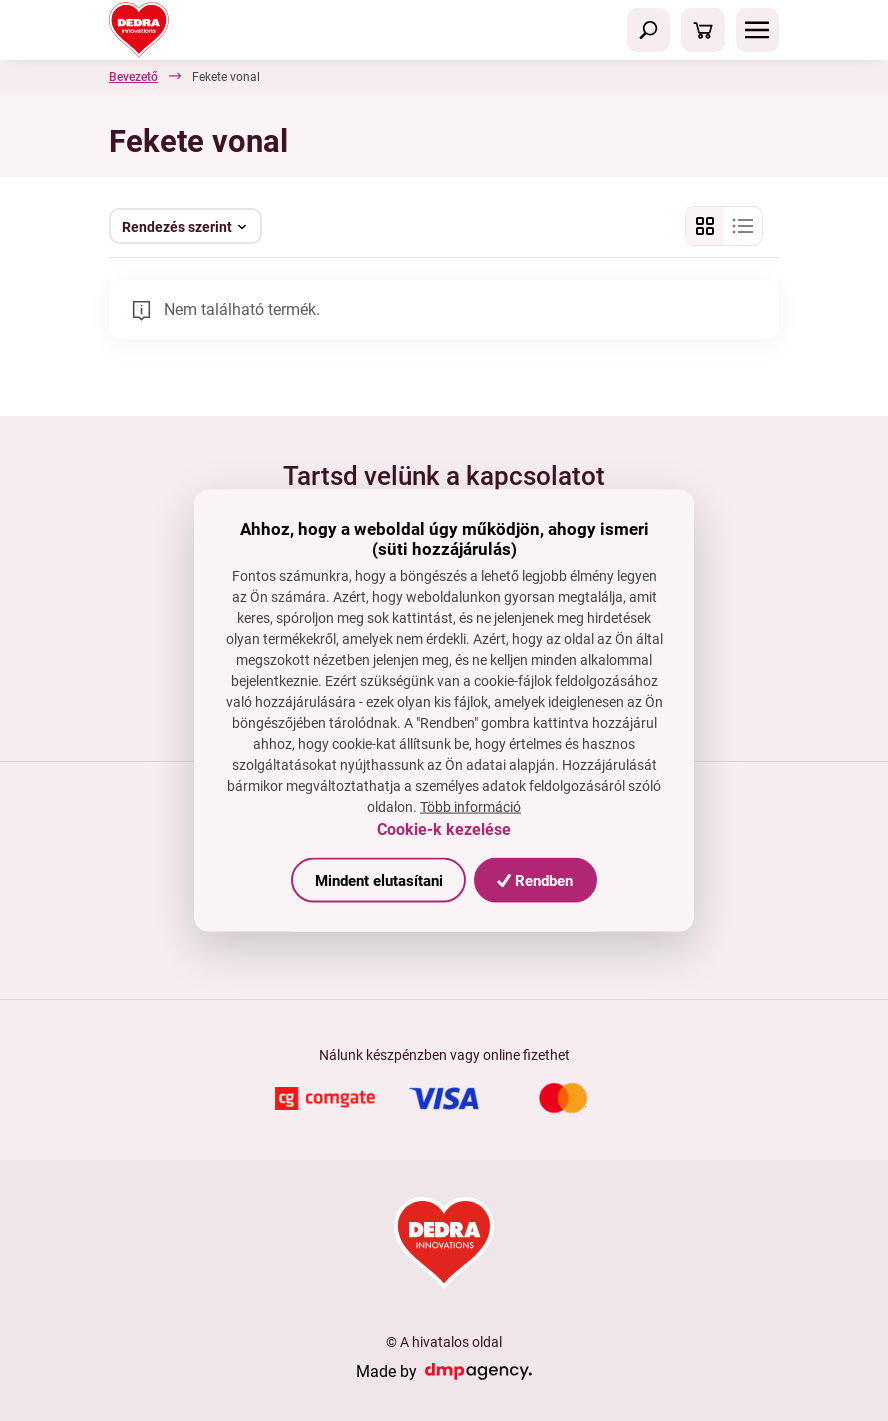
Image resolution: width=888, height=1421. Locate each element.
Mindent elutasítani (379, 880)
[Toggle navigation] (649, 30)
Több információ (470, 807)
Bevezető (133, 77)
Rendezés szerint (177, 227)
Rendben (535, 880)
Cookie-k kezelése (444, 829)
